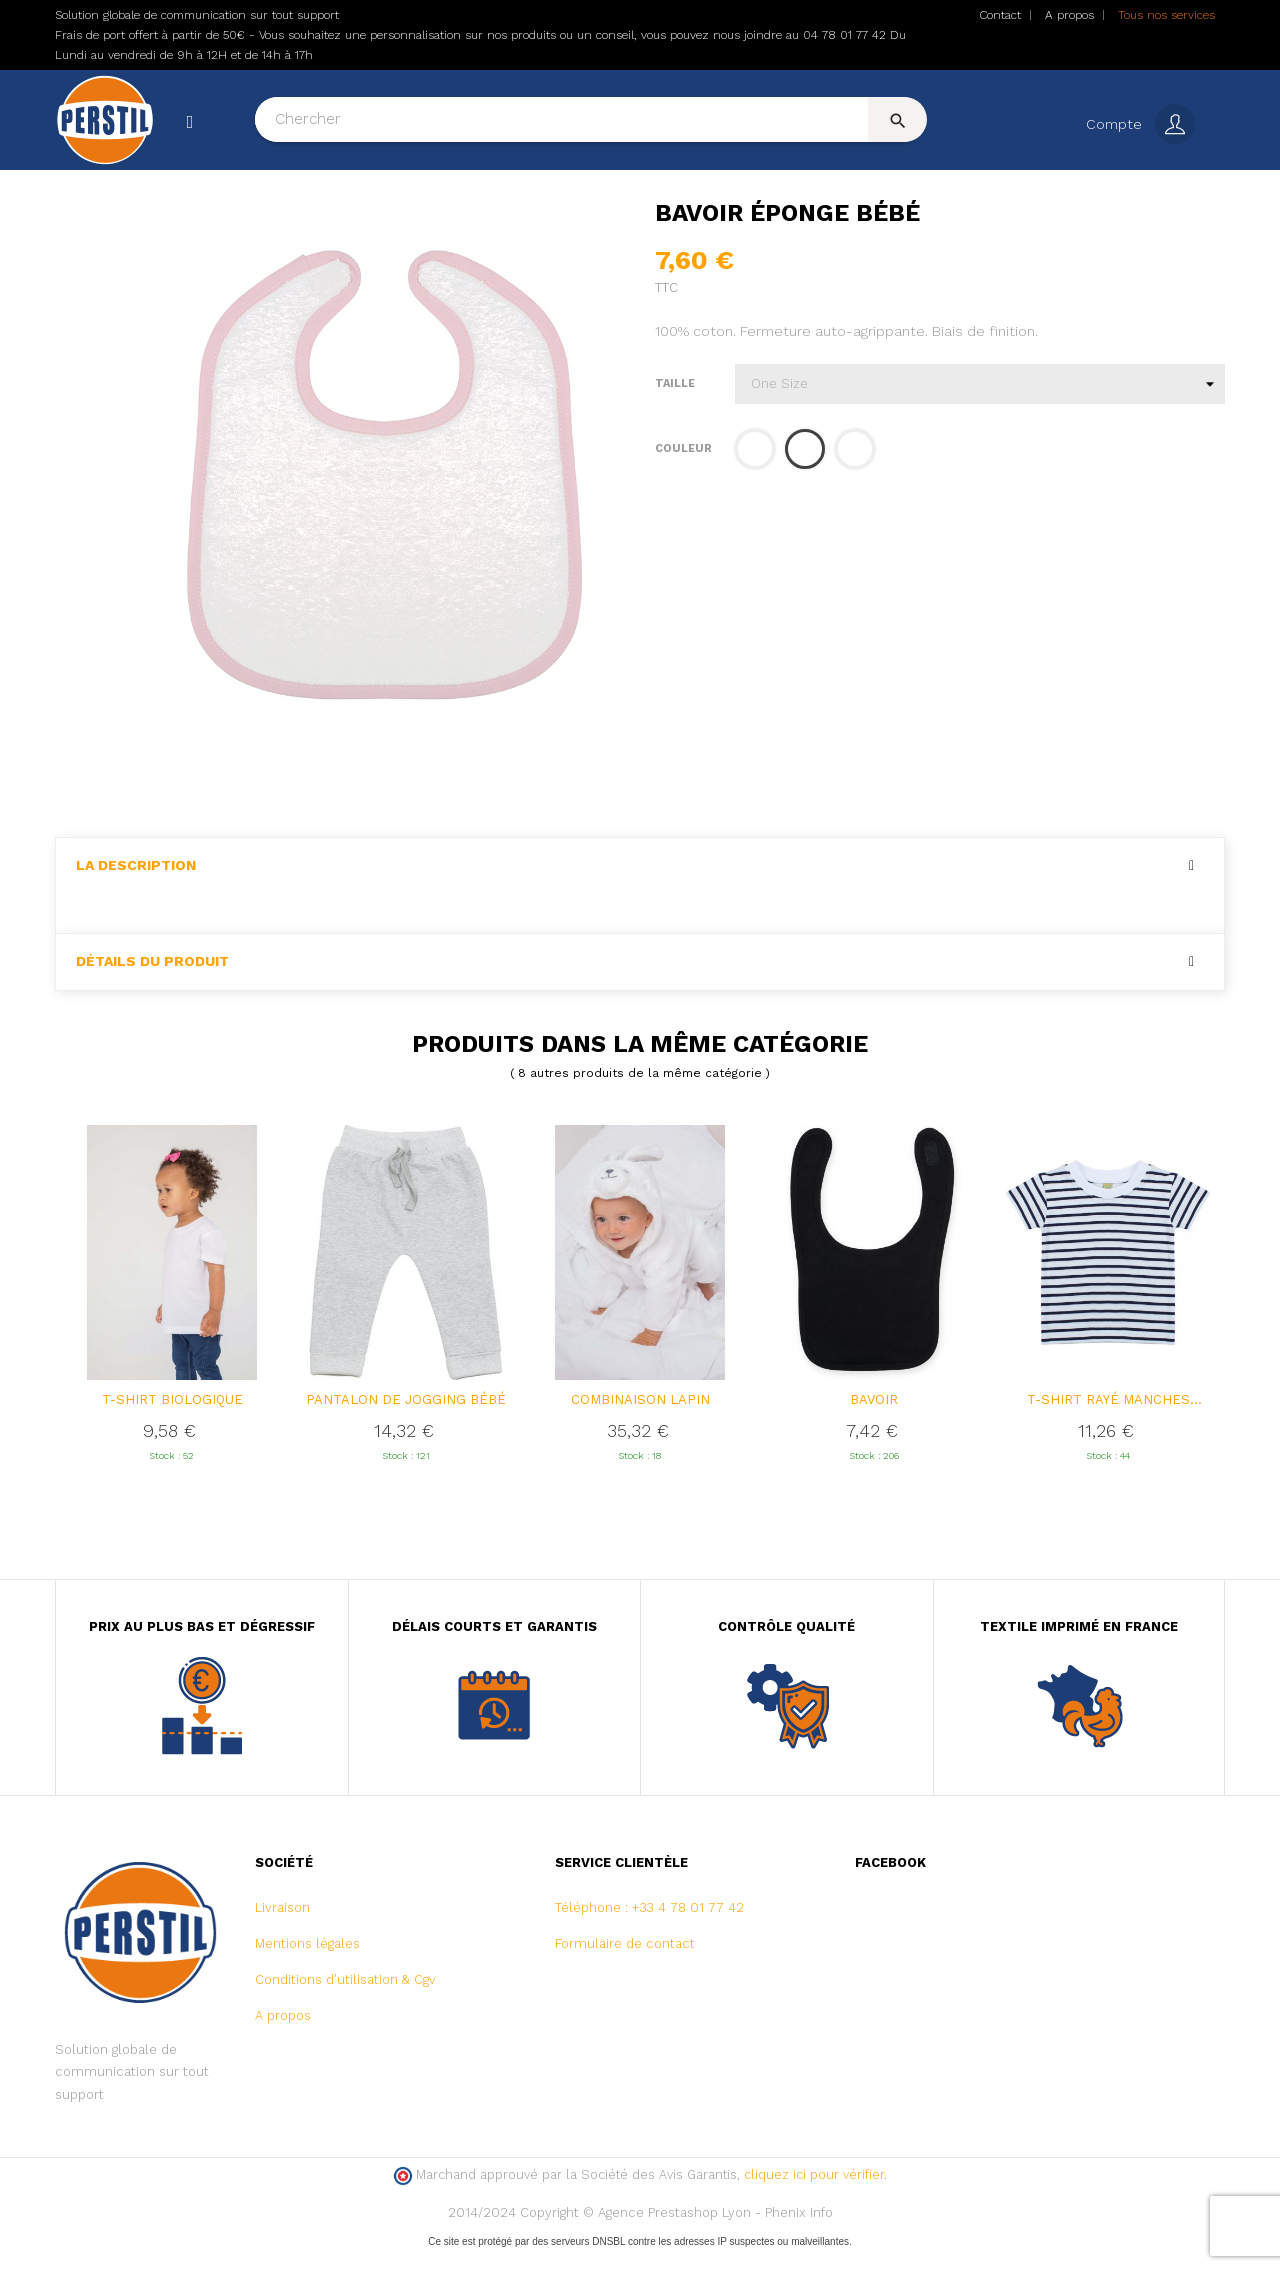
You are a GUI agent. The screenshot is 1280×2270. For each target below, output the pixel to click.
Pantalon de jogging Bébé (406, 1420)
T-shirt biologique (172, 1420)
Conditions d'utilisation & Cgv (345, 2000)
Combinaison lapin (640, 1420)
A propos (1069, 15)
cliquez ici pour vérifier (814, 2195)
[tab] (640, 886)
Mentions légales (307, 1964)
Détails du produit (152, 982)
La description (136, 886)
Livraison (282, 1928)
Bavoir (874, 1420)
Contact (1000, 15)
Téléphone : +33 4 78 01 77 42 (649, 1928)
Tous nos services (1166, 15)
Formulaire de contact (625, 1964)
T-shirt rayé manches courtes (1108, 1422)
